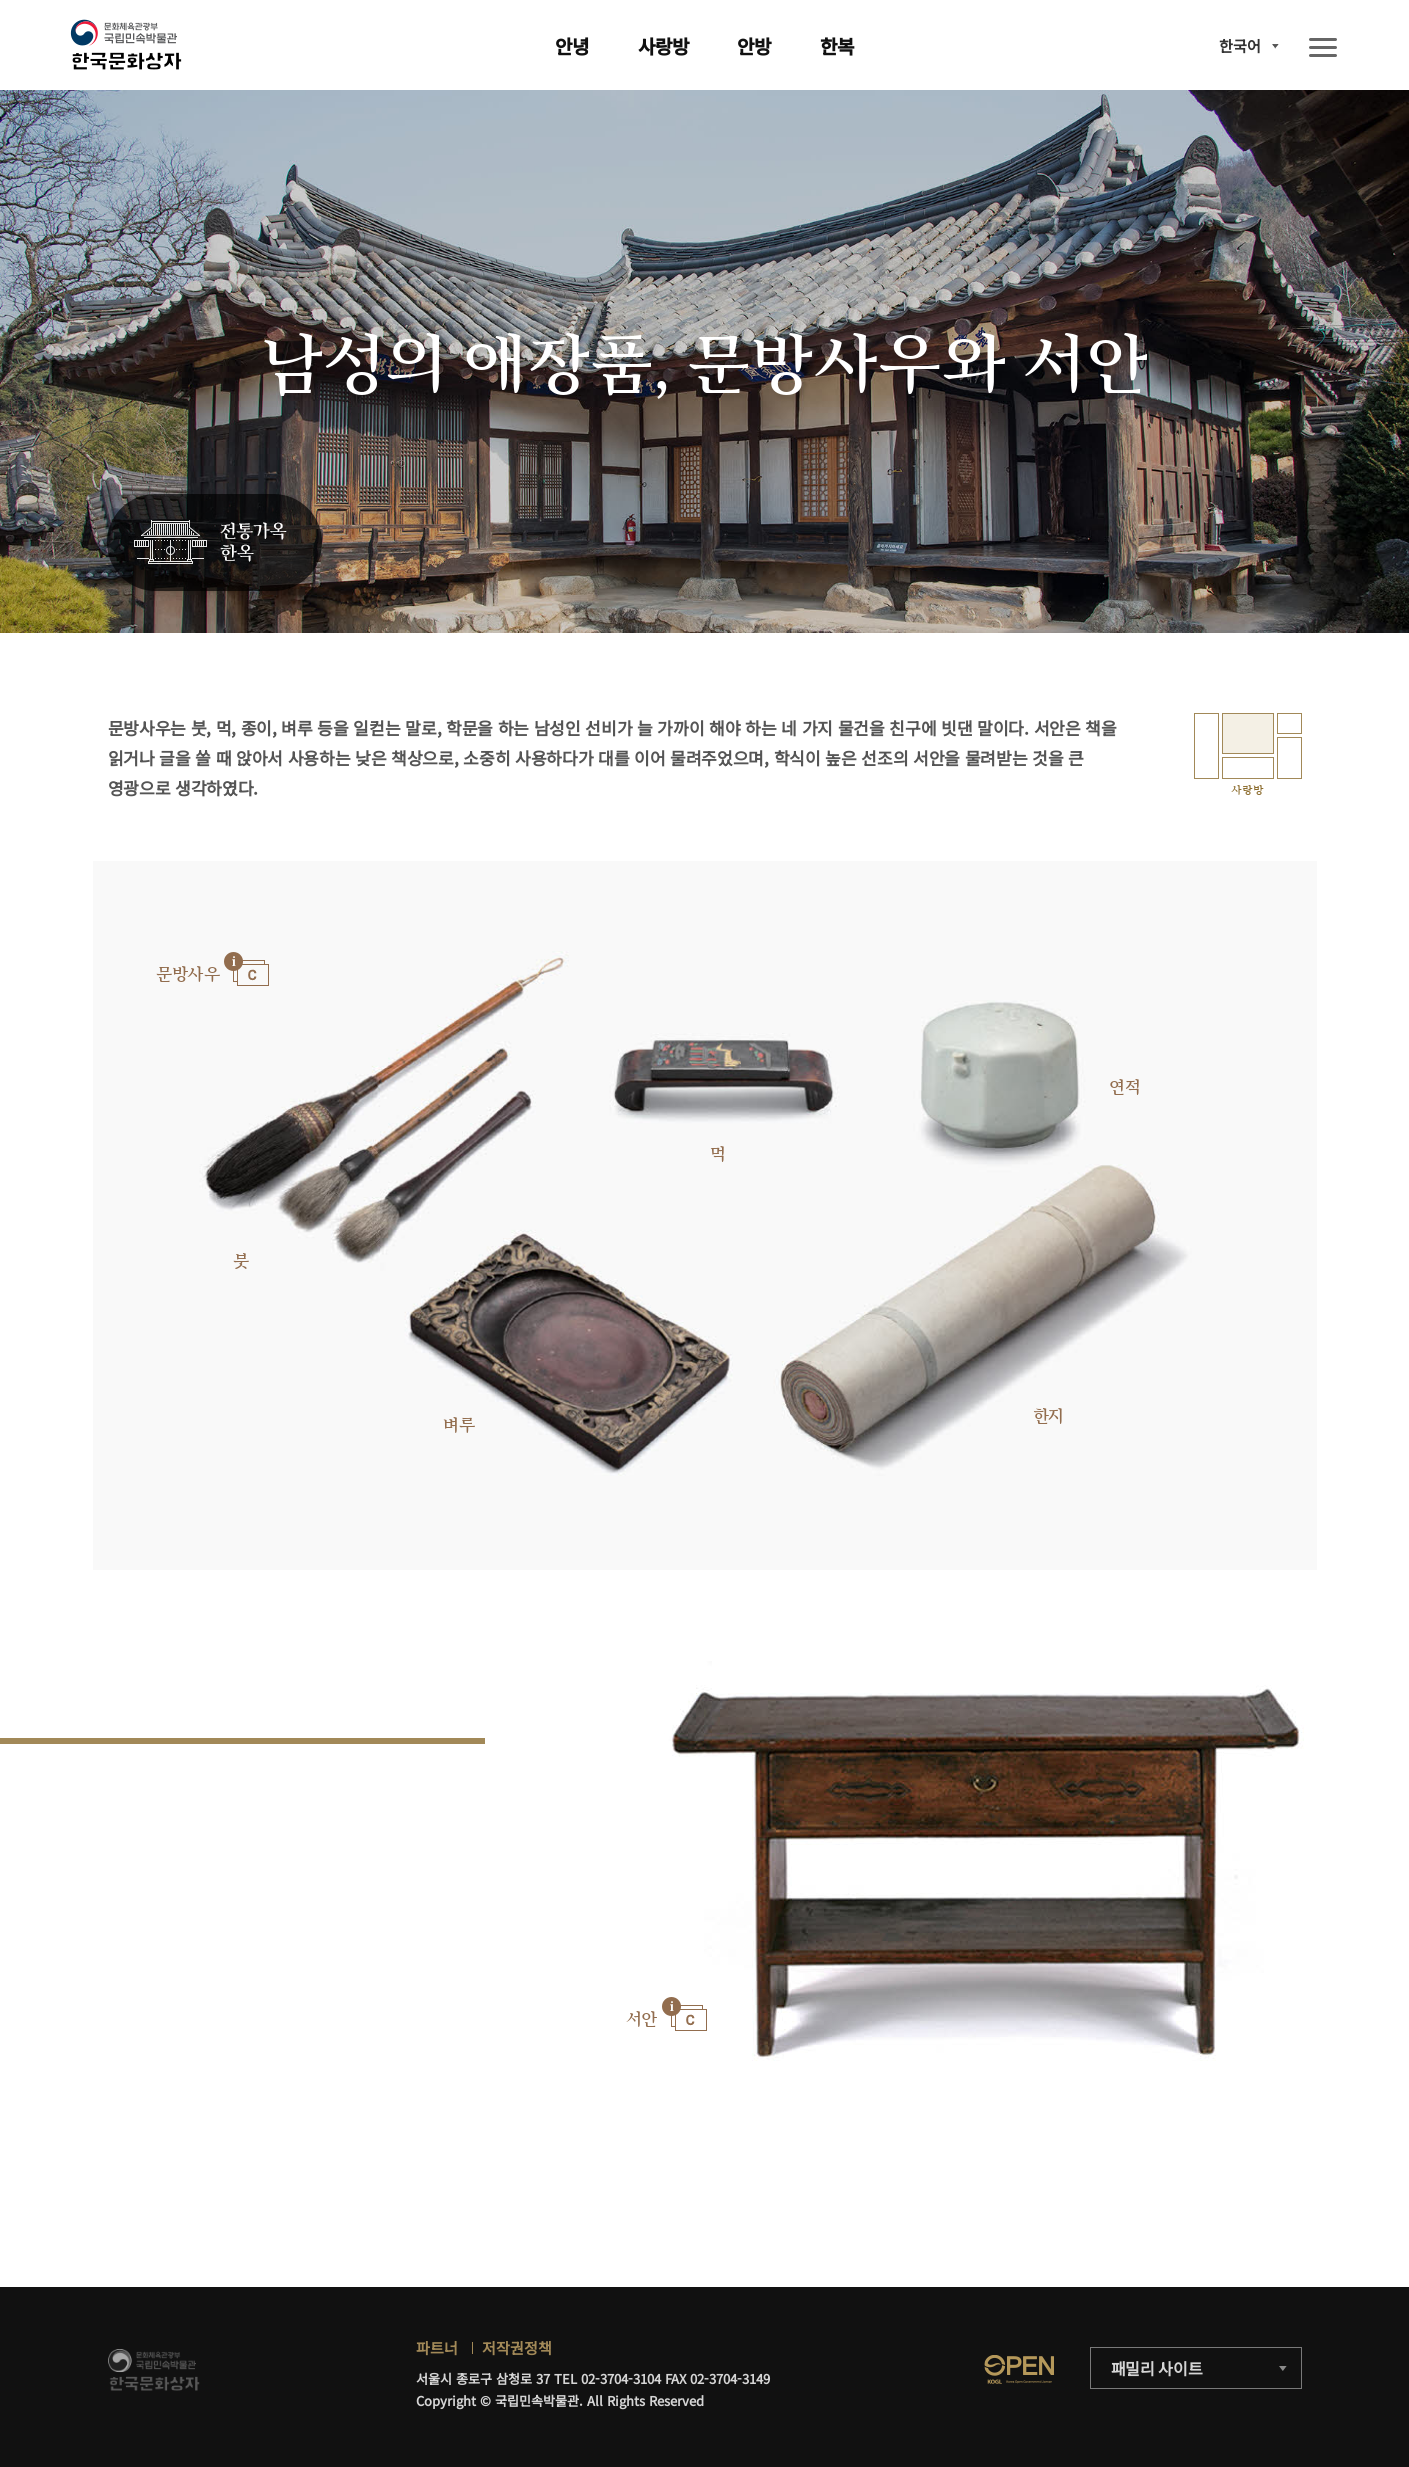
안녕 (572, 45)
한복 (837, 45)
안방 (754, 45)
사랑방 (663, 45)
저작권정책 (517, 2347)
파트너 (437, 2347)
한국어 (1240, 45)
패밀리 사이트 (1157, 2368)
